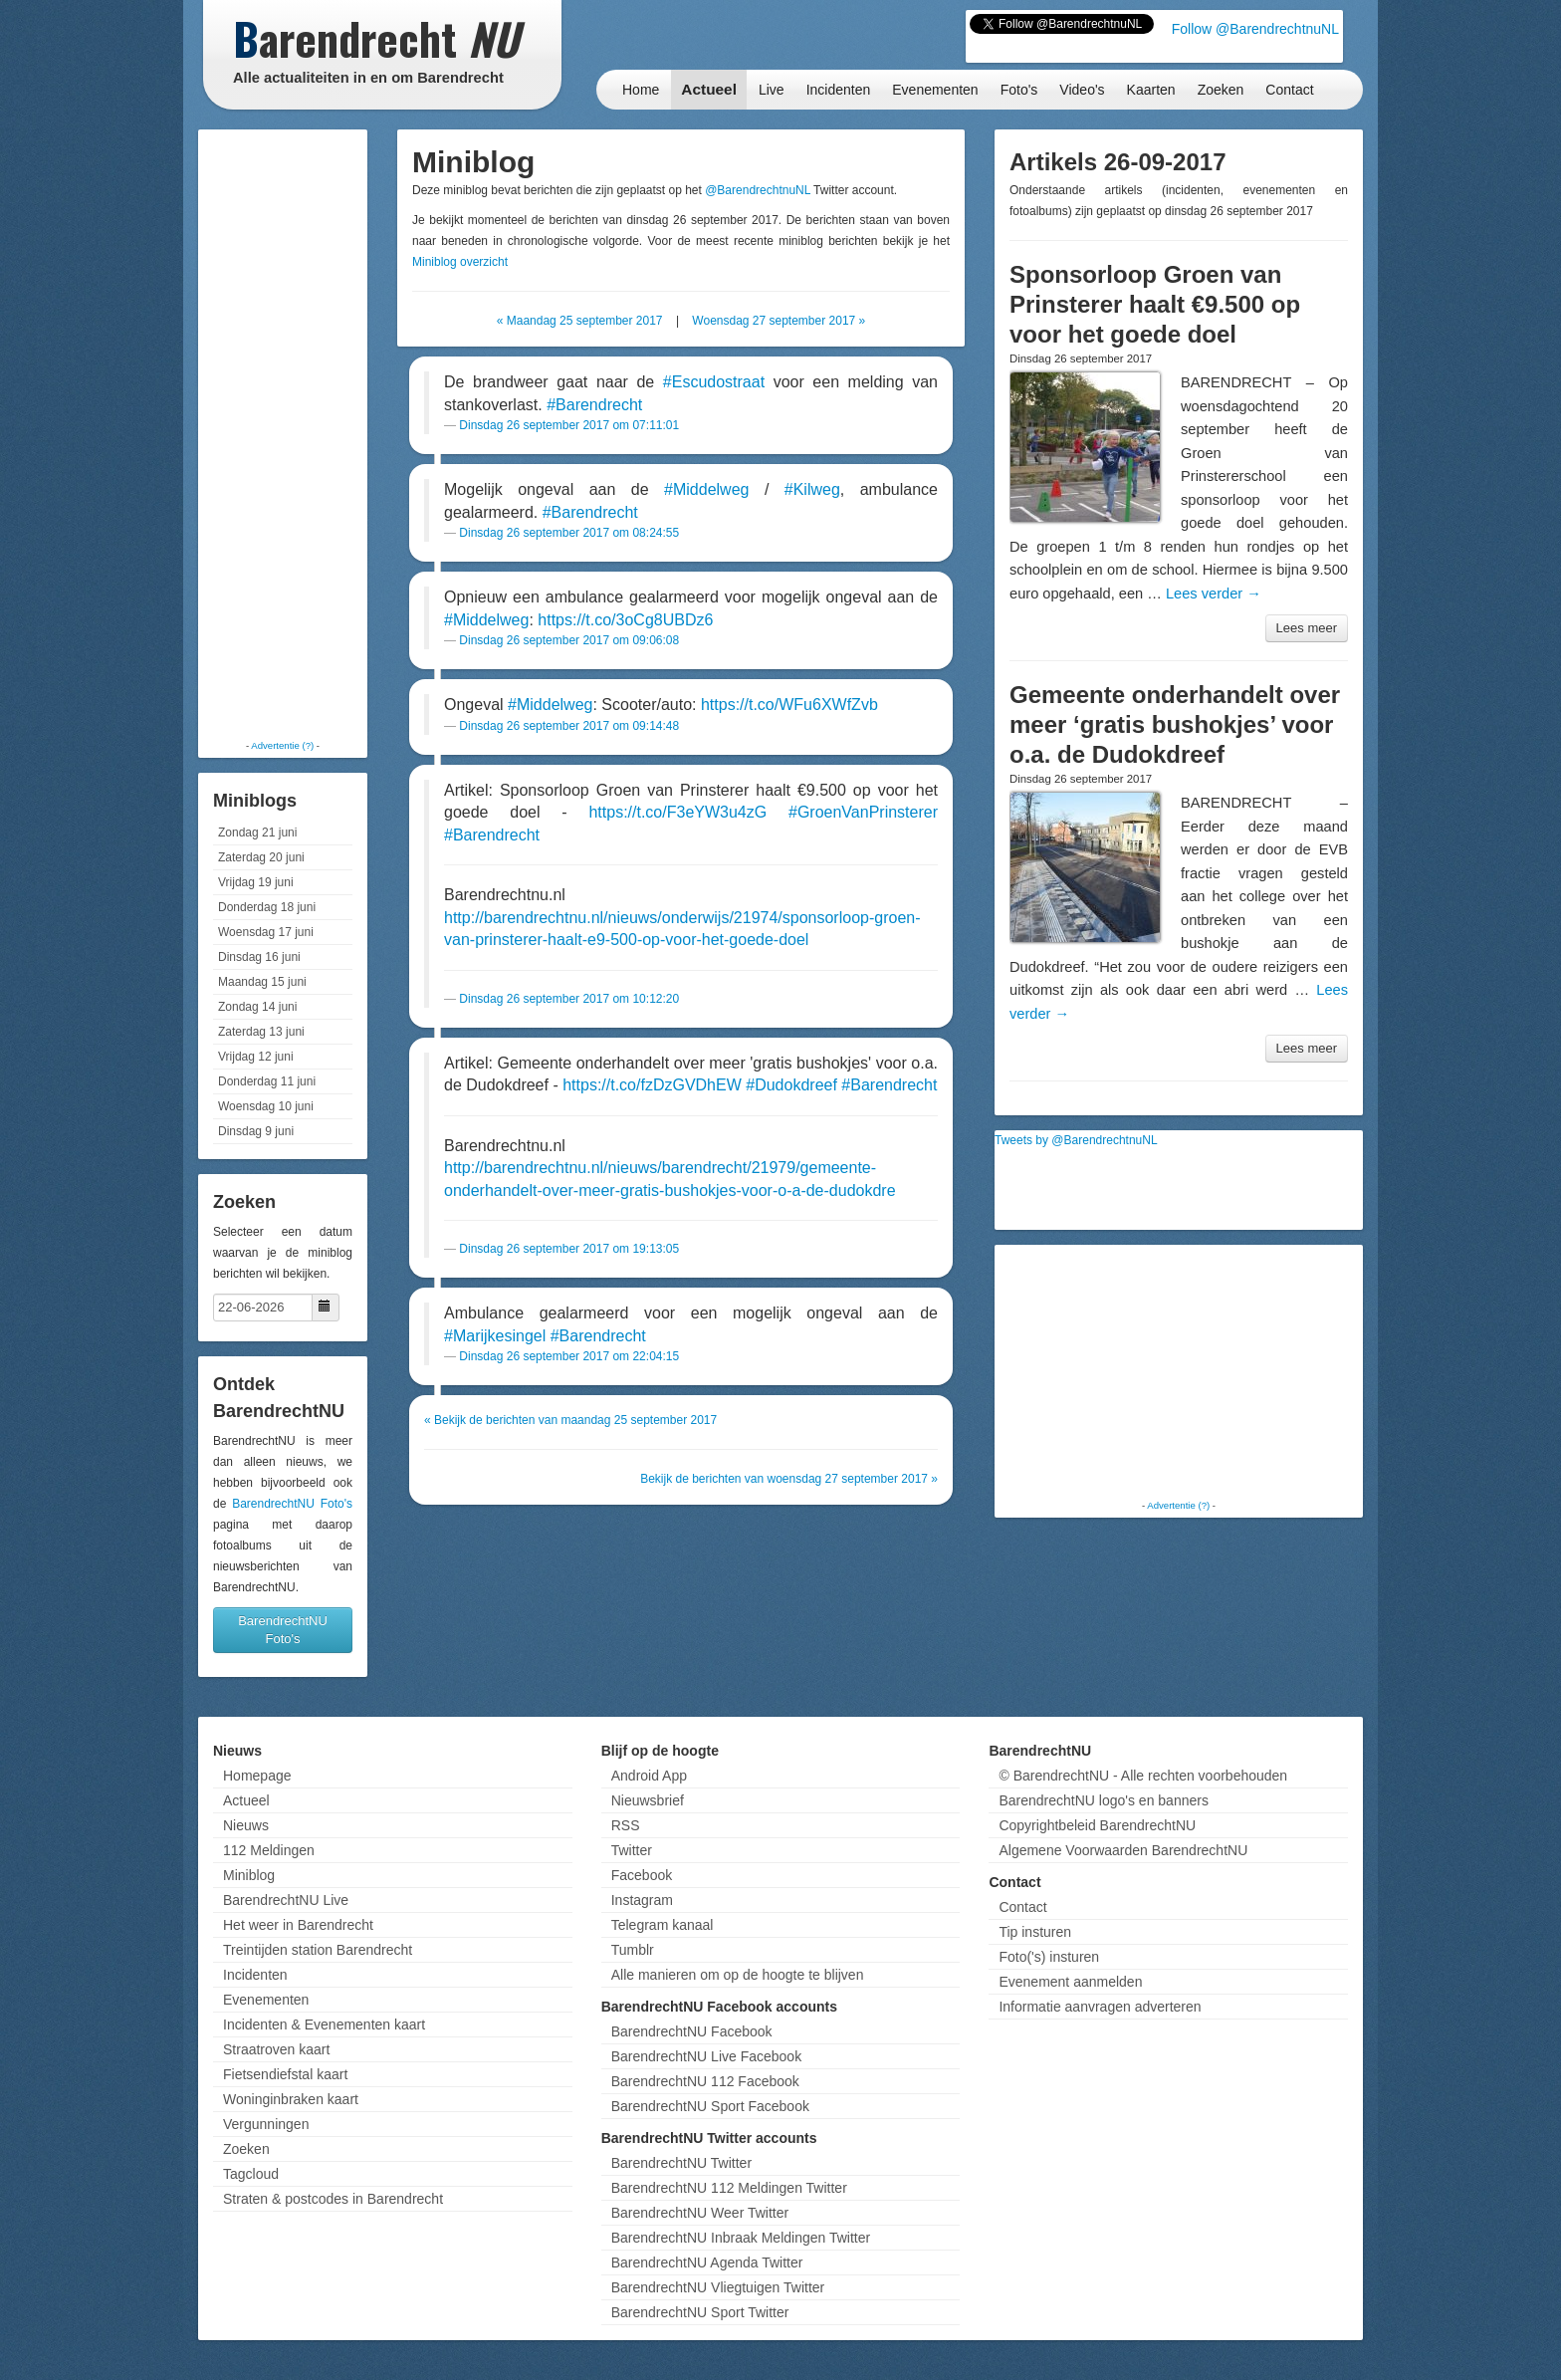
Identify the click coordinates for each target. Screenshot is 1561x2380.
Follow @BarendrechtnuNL (1255, 29)
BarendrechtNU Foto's (292, 1504)
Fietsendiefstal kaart (285, 2074)
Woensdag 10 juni (266, 1106)
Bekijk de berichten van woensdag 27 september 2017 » (789, 1479)
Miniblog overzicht (460, 262)
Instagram (642, 1900)
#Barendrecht (594, 404)
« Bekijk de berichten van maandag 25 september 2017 (570, 1420)
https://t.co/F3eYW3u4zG (677, 812)
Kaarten (1151, 90)
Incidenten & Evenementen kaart (324, 2024)
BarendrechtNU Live (285, 1900)
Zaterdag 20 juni (261, 857)
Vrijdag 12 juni (256, 1057)
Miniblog (249, 1875)
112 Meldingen (269, 1850)
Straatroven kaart (276, 2049)
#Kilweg (812, 489)
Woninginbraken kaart (290, 2099)
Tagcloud (251, 2174)
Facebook (641, 1875)
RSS (625, 1825)
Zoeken (1221, 90)
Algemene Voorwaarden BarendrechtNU (1123, 1850)
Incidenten (838, 90)
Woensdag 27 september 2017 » (778, 321)
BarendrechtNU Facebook (692, 2031)
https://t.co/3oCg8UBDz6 (625, 619)
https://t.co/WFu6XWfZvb (789, 704)
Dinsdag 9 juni (256, 1131)
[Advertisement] (282, 433)
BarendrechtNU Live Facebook (706, 2056)
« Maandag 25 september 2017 (580, 321)
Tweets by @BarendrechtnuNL (1076, 1140)
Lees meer (1306, 627)
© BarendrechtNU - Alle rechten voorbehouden (1143, 1776)
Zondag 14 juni (257, 1007)
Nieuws (246, 1825)
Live (771, 90)
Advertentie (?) (282, 745)
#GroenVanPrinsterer (863, 812)
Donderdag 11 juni (267, 1081)
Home (640, 90)
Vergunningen (266, 2124)
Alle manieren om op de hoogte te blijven (737, 1975)
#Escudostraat (714, 381)
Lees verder (1213, 593)
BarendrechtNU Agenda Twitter (707, 2262)
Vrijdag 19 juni (256, 882)
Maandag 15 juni (262, 982)
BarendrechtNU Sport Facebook (710, 2106)
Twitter (631, 1850)
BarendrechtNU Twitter (681, 2163)
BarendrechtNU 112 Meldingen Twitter (729, 2188)
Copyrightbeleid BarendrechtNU (1097, 1825)
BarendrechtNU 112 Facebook (705, 2081)
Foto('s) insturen (1049, 1957)
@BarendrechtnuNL (757, 190)
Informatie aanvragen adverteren (1100, 2007)
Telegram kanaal (662, 1925)
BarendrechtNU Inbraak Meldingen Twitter (740, 2238)
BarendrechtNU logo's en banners (1103, 1800)
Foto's (1019, 90)
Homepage (257, 1776)
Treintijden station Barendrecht (317, 1950)
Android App (649, 1776)
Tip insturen (1035, 1932)
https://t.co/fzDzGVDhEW (652, 1084)
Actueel (709, 89)
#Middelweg (706, 489)
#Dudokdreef (791, 1084)
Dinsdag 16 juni (259, 957)
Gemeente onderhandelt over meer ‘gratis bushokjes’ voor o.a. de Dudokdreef (1174, 724)
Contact (1289, 90)
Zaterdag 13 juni (261, 1032)
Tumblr (632, 1950)
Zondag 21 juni (257, 832)
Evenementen (935, 90)
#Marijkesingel (495, 1335)
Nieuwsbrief (647, 1800)
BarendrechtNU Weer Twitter (699, 2213)
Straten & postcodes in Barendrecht (333, 2199)
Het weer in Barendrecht (298, 1925)
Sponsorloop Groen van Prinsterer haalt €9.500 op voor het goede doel (1154, 304)
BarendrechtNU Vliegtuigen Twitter (718, 2287)
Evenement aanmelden (1070, 1982)
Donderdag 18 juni (267, 907)
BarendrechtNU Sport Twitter (700, 2312)
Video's (1081, 90)
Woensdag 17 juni (266, 932)
